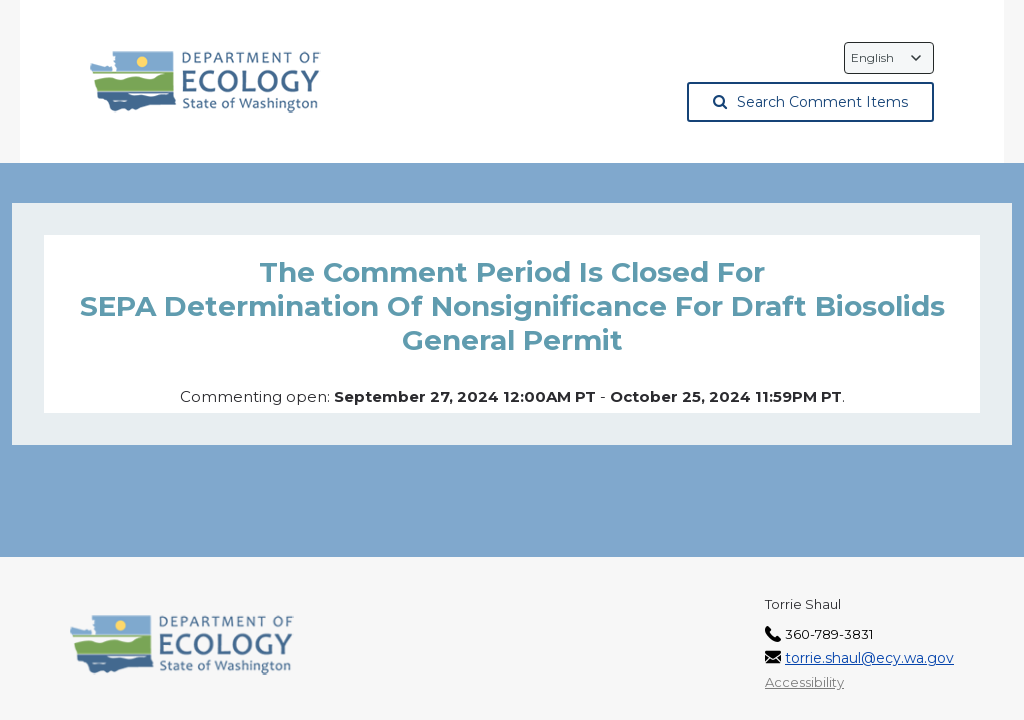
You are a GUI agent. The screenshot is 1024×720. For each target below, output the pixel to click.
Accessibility (804, 682)
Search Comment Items (810, 102)
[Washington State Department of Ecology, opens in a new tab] (205, 82)
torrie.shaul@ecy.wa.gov (869, 658)
